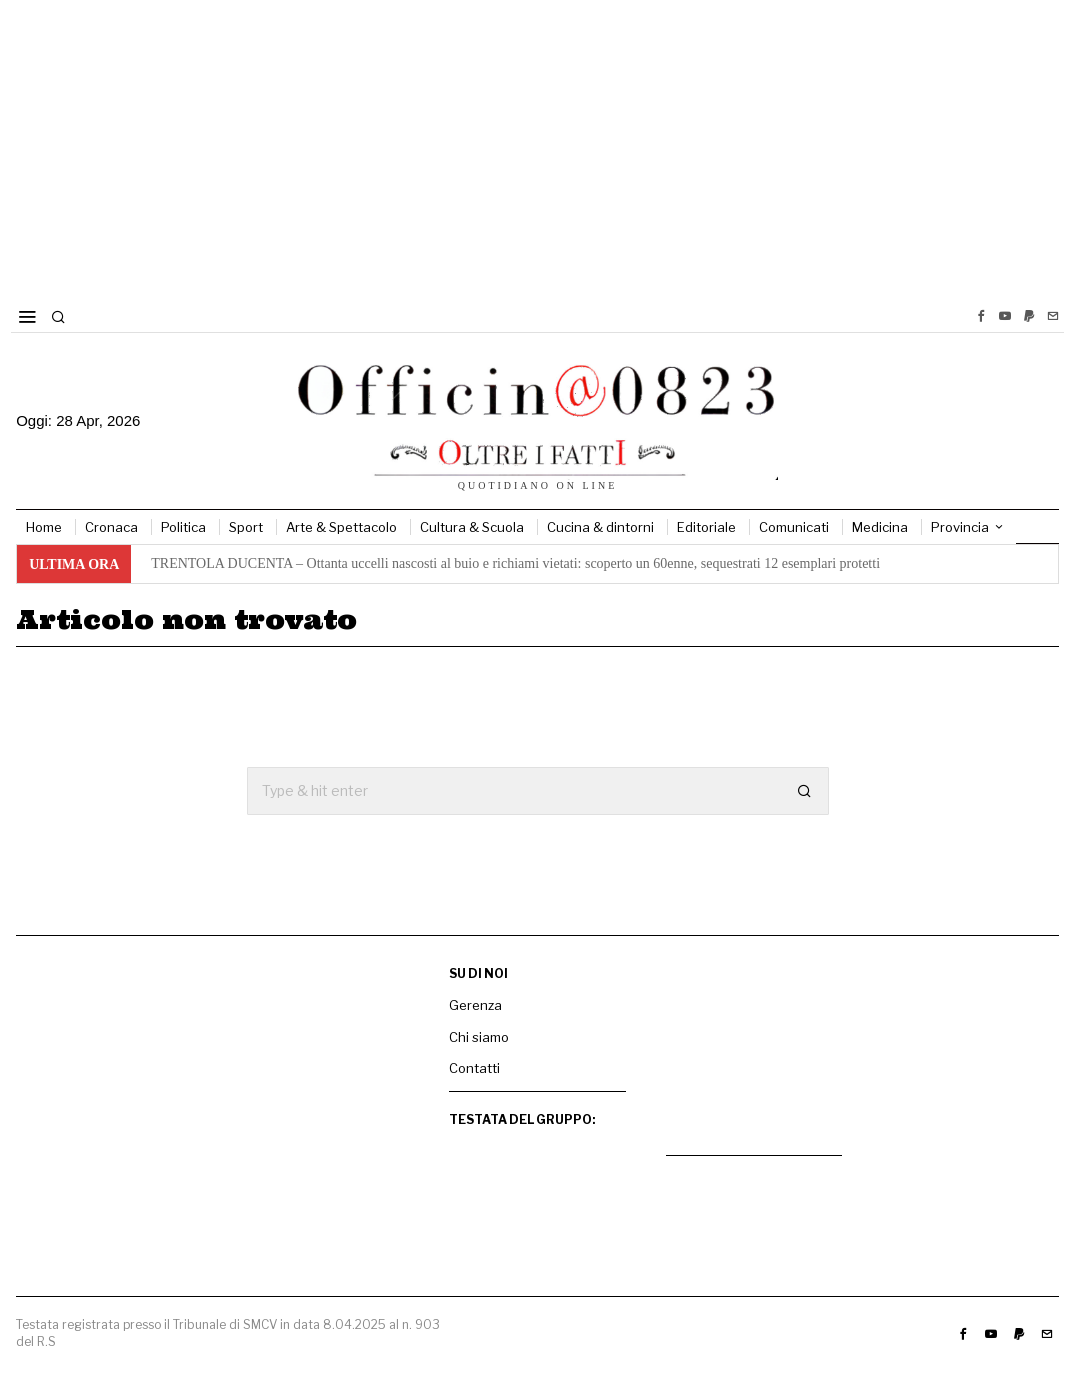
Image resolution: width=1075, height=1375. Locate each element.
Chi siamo (479, 1037)
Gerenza (475, 1005)
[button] (805, 791)
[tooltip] (981, 316)
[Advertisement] (537, 150)
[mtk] (754, 1053)
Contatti (474, 1068)
